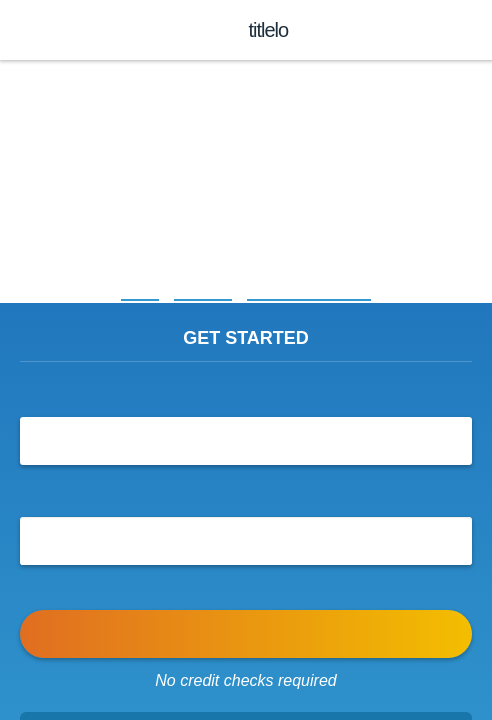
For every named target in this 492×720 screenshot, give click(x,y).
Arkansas (200, 291)
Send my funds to (246, 491)
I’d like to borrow (246, 391)
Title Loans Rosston (313, 291)
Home (132, 291)
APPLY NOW (246, 634)
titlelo (266, 30)
